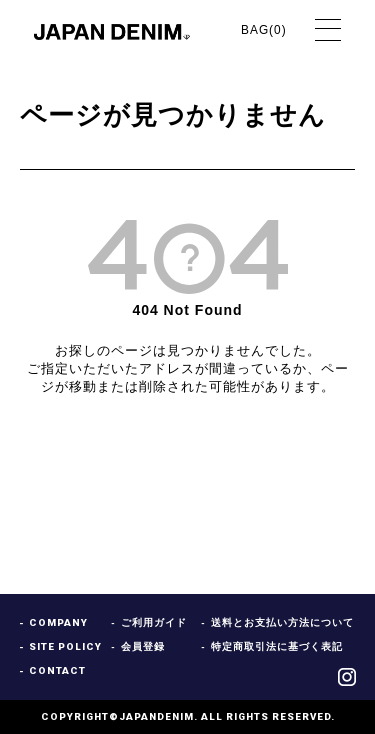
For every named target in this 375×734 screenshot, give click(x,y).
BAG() (266, 31)
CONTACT (57, 671)
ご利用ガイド (154, 623)
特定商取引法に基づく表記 (277, 647)
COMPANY (58, 623)
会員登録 (143, 647)
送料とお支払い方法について (282, 623)
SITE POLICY (65, 647)
